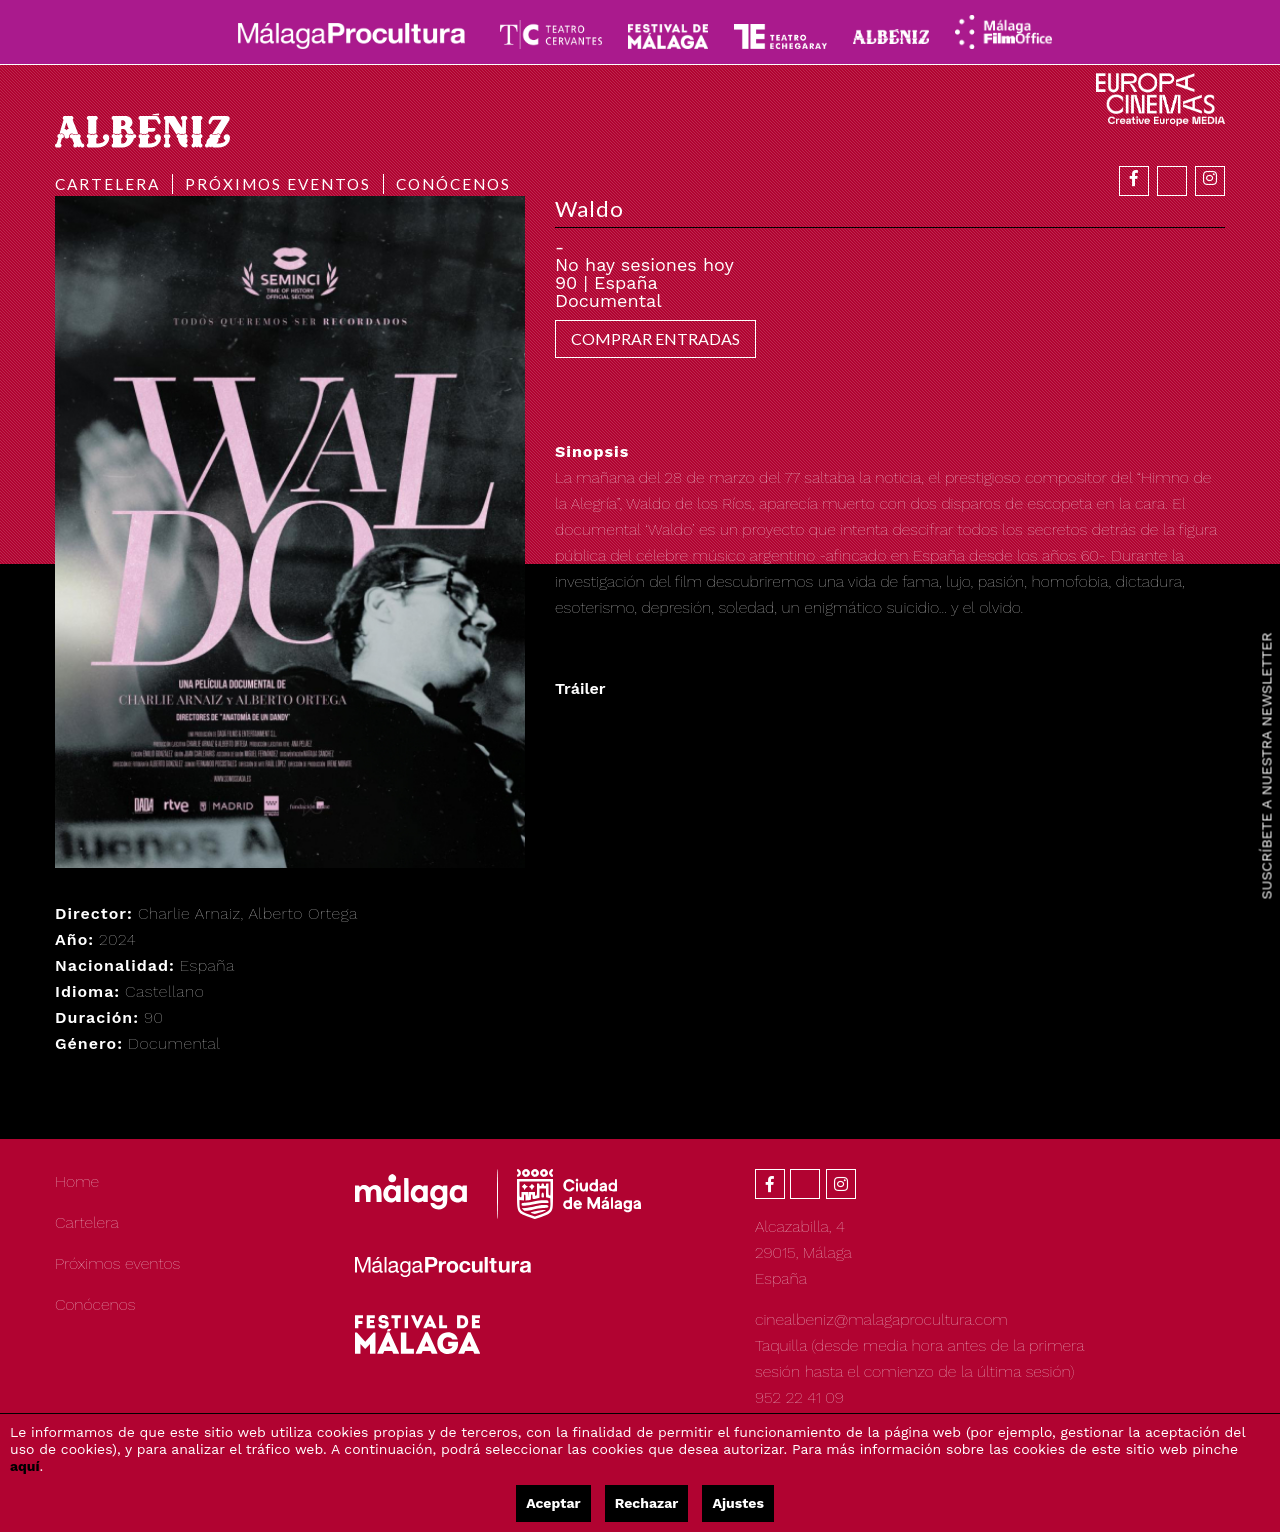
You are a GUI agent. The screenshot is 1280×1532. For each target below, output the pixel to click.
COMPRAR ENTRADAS (655, 338)
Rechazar (647, 1503)
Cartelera (107, 184)
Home (77, 1181)
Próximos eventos (278, 184)
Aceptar (553, 1503)
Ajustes (737, 1503)
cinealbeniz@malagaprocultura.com (881, 1319)
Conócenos (453, 184)
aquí (25, 1466)
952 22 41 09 (799, 1397)
